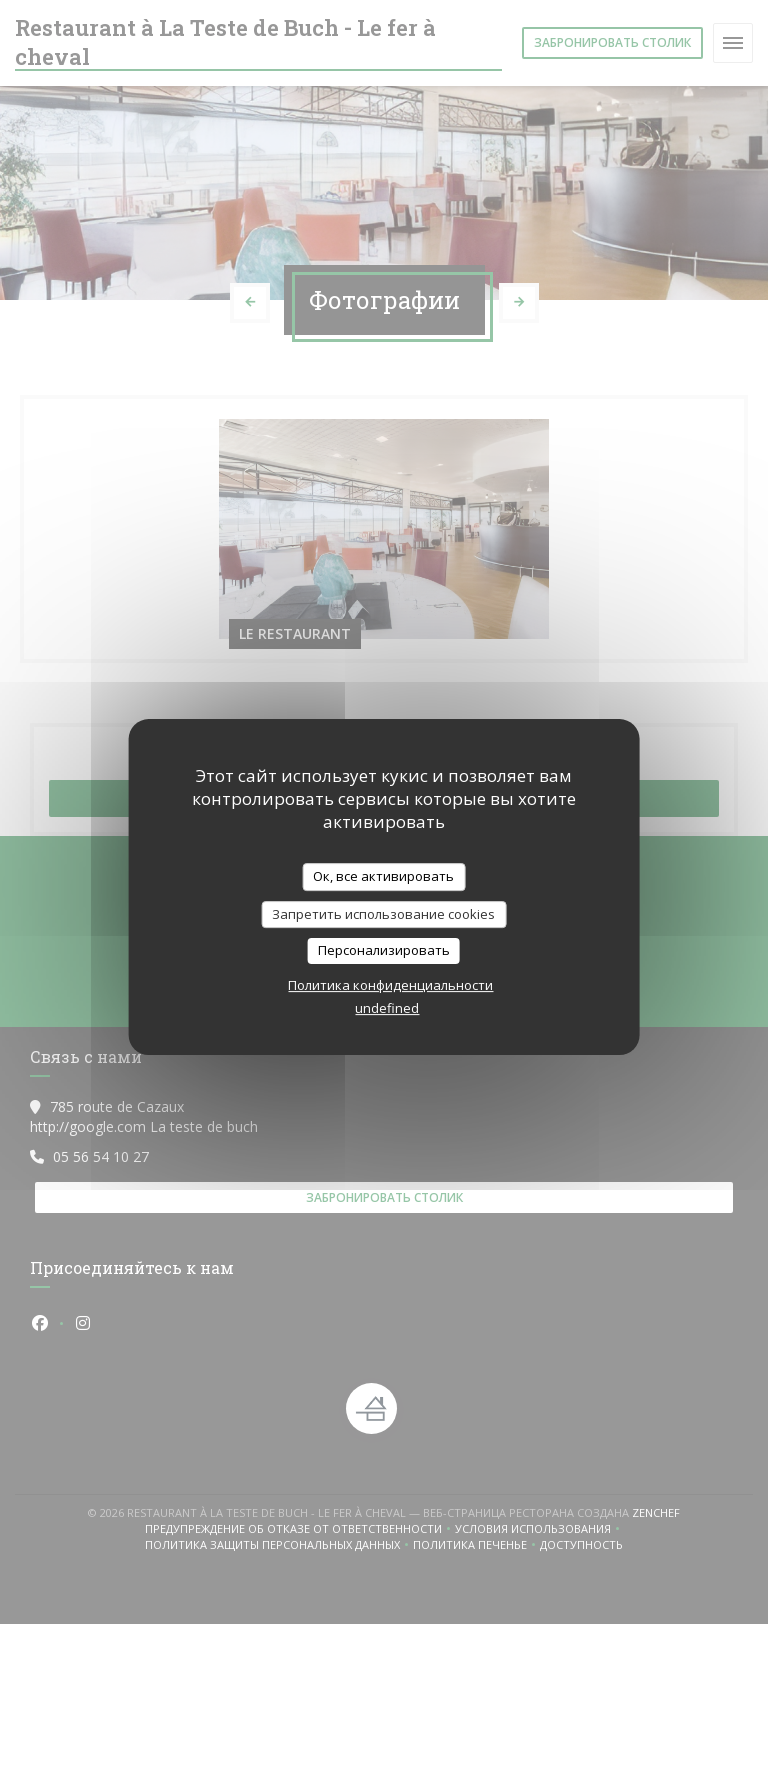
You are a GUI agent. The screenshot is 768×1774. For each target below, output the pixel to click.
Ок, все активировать (383, 876)
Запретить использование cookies (383, 914)
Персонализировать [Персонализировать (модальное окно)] (384, 950)
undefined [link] (387, 1008)
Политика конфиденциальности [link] (390, 985)
